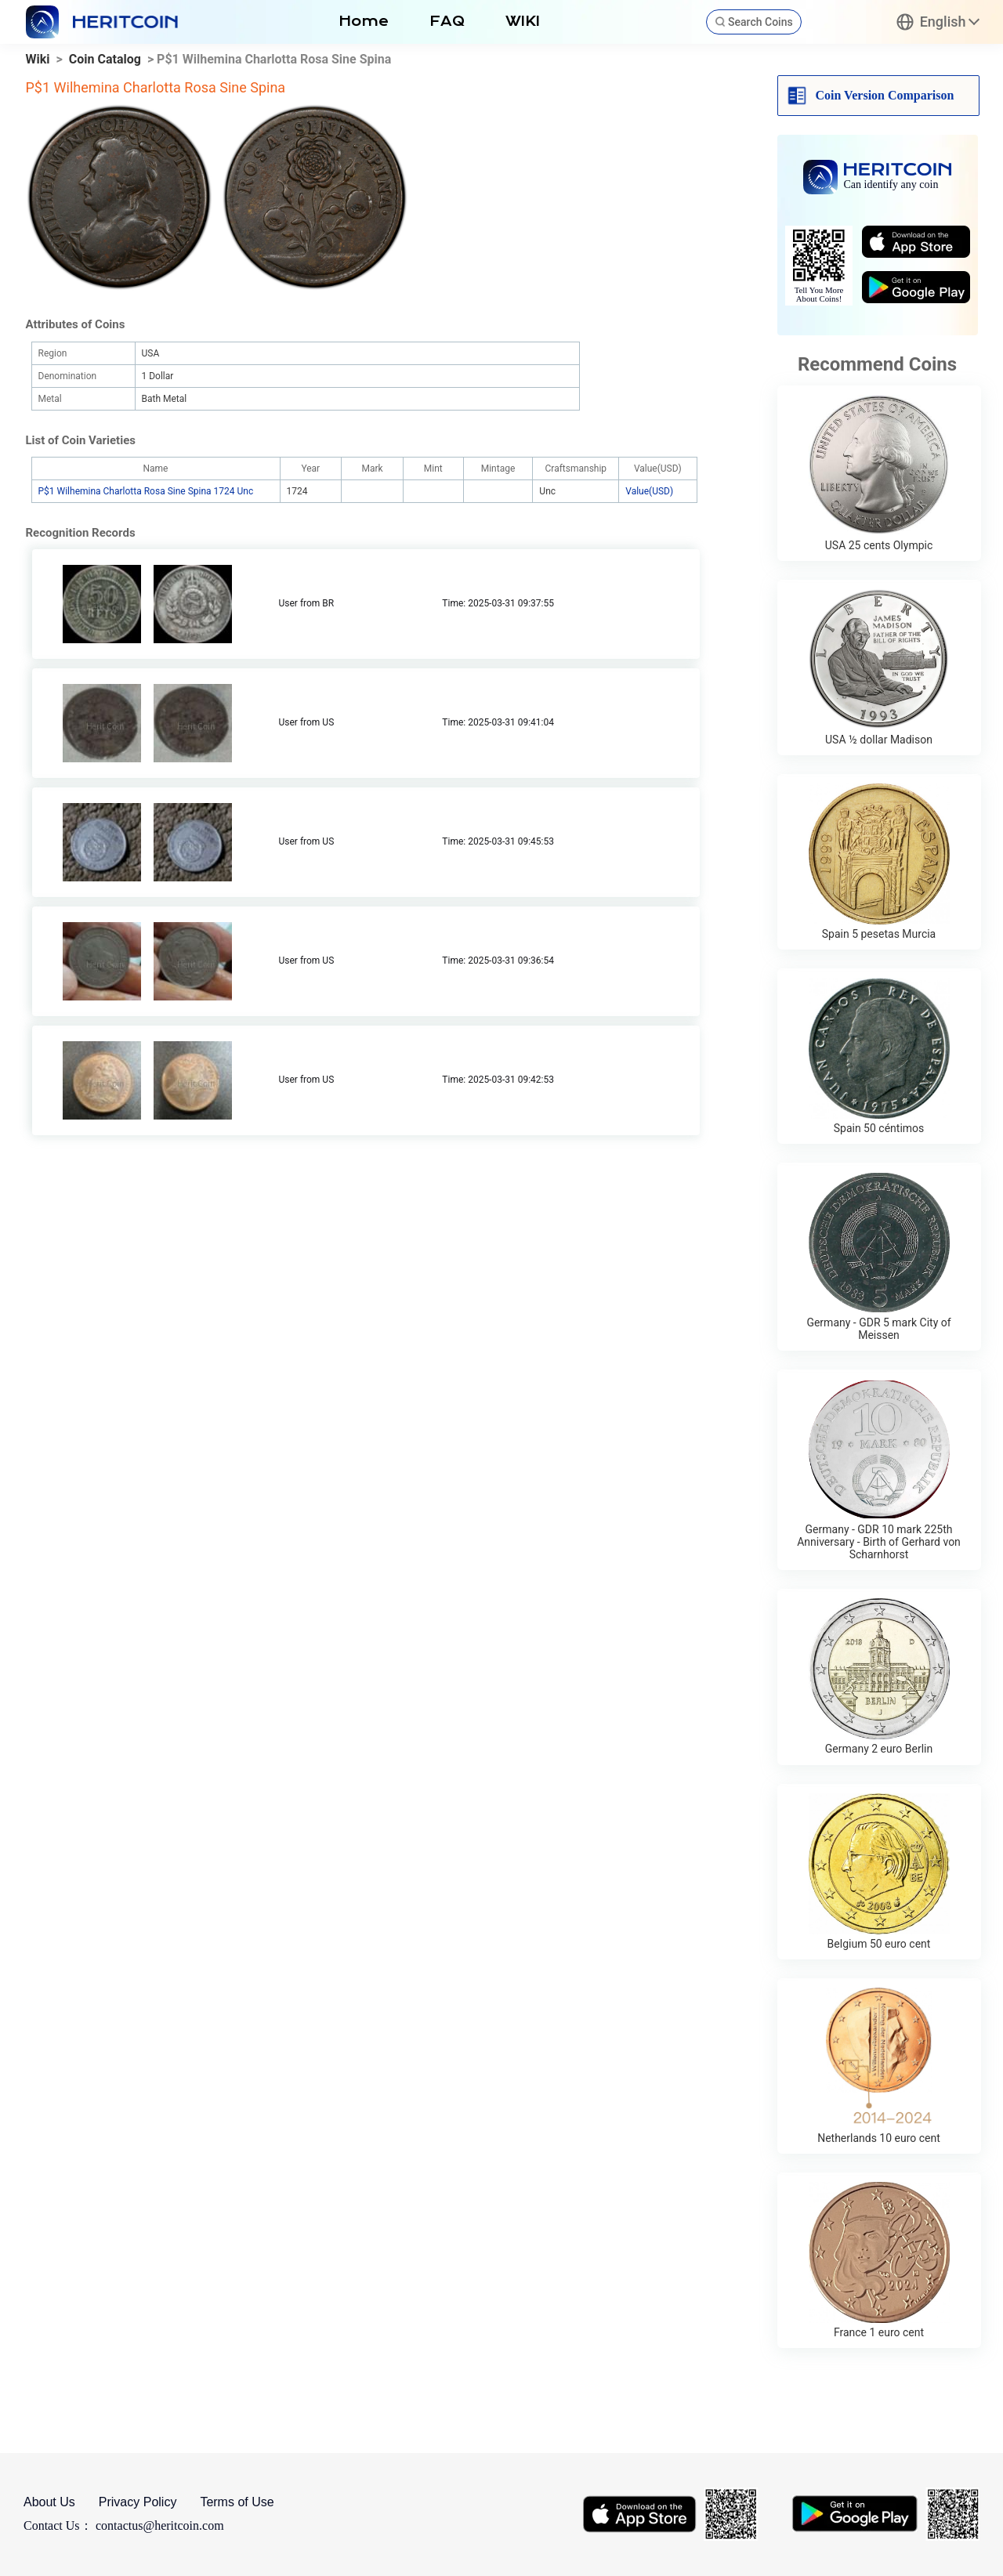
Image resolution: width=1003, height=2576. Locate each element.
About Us (49, 2502)
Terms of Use (236, 2502)
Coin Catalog (105, 59)
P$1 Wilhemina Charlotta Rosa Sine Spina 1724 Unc (146, 491)
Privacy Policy (138, 2502)
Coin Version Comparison (885, 95)
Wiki (38, 59)
